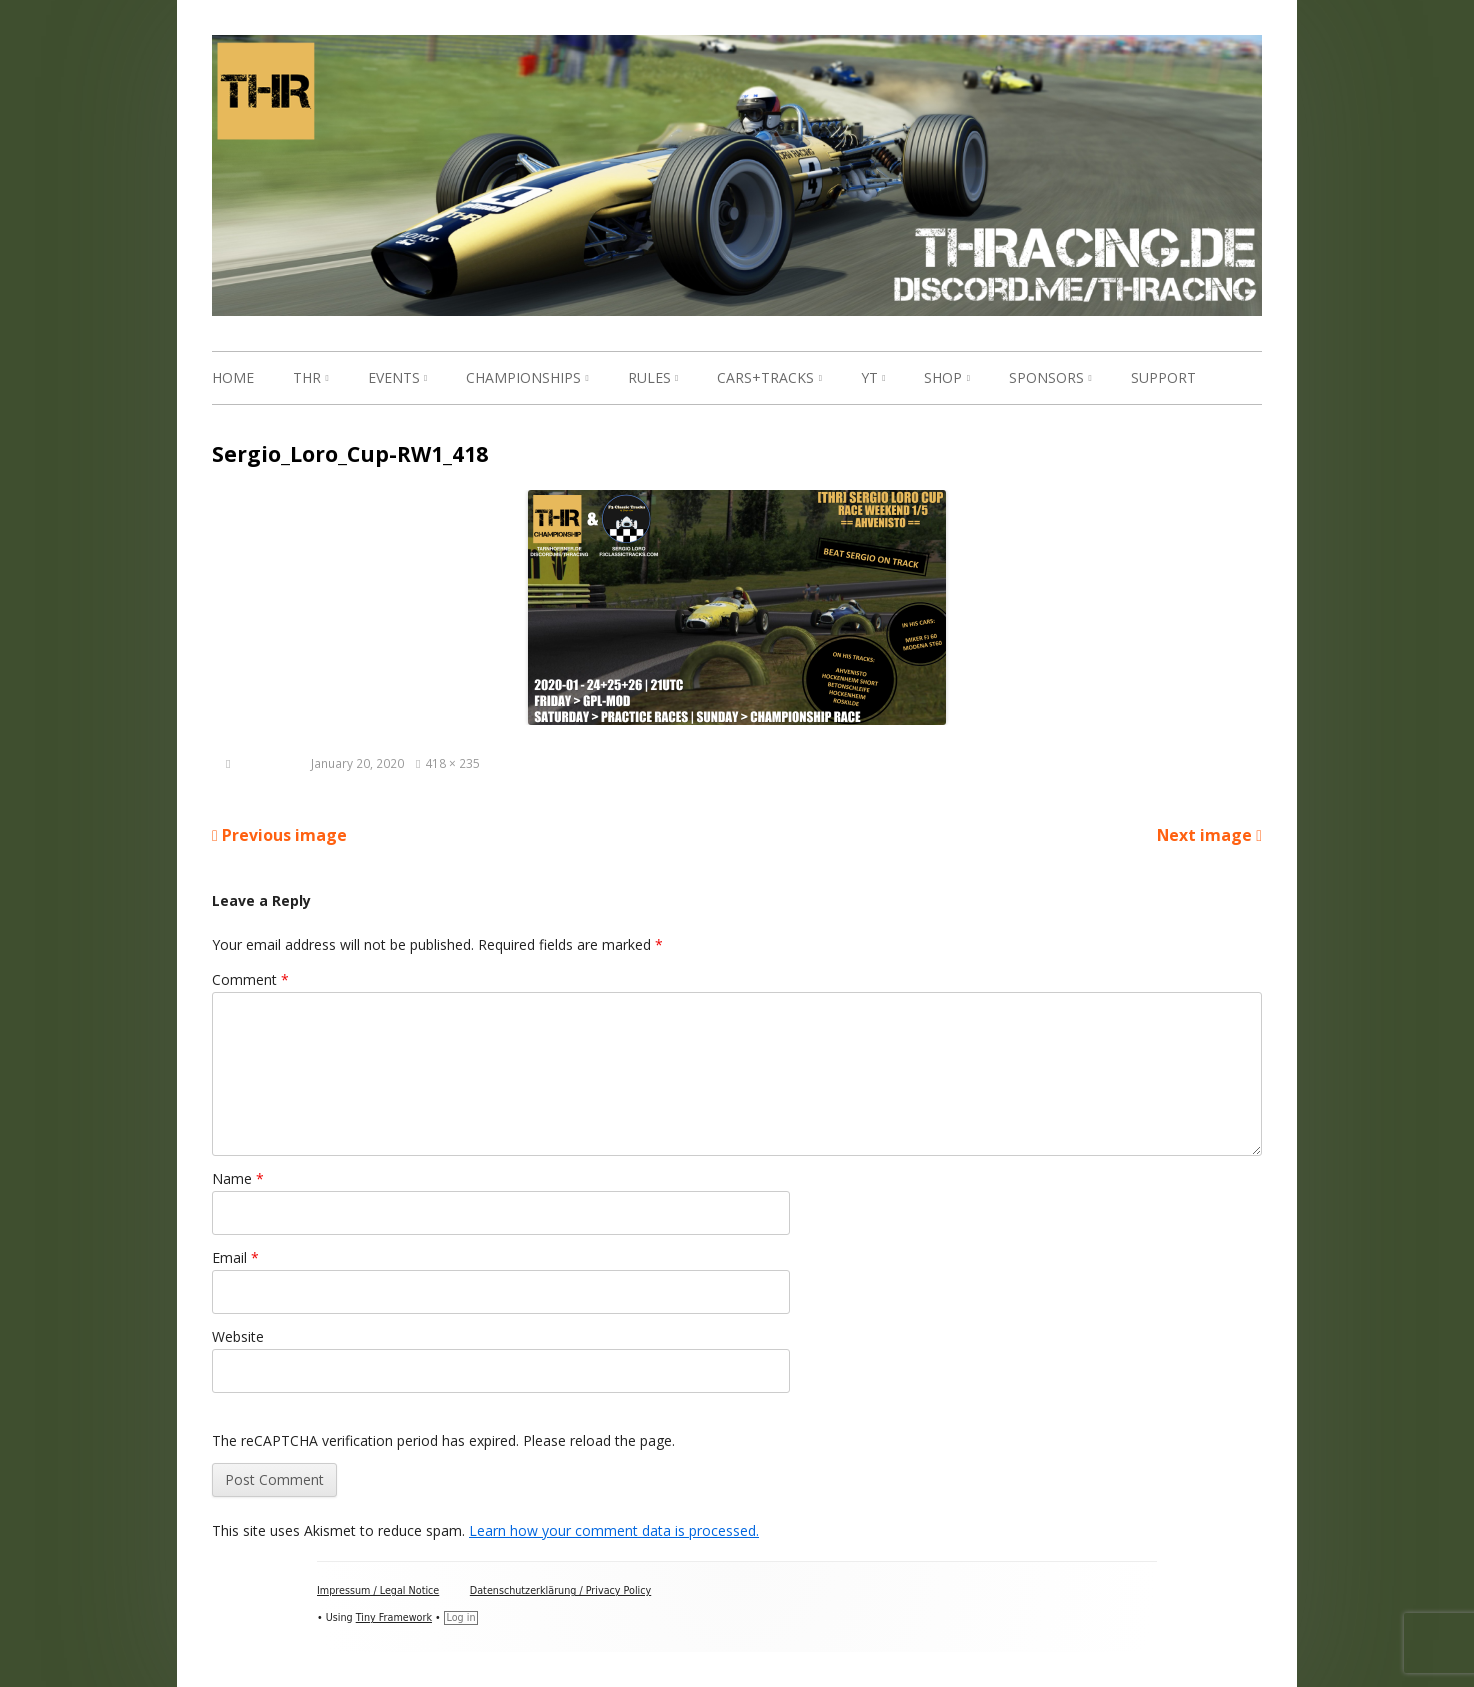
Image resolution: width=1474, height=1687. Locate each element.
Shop (943, 377)
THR (307, 377)
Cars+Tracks (765, 377)
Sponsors (1046, 377)
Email (235, 1257)
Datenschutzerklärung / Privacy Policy (560, 1590)
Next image (1204, 835)
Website (238, 1336)
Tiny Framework (394, 1617)
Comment (250, 979)
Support (1163, 377)
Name (238, 1178)
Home (233, 377)
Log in (461, 1617)
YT (869, 377)
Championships (523, 377)
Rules (649, 377)
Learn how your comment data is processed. (614, 1530)
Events (394, 377)
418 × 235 (452, 763)
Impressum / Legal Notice (378, 1590)
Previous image (284, 835)
